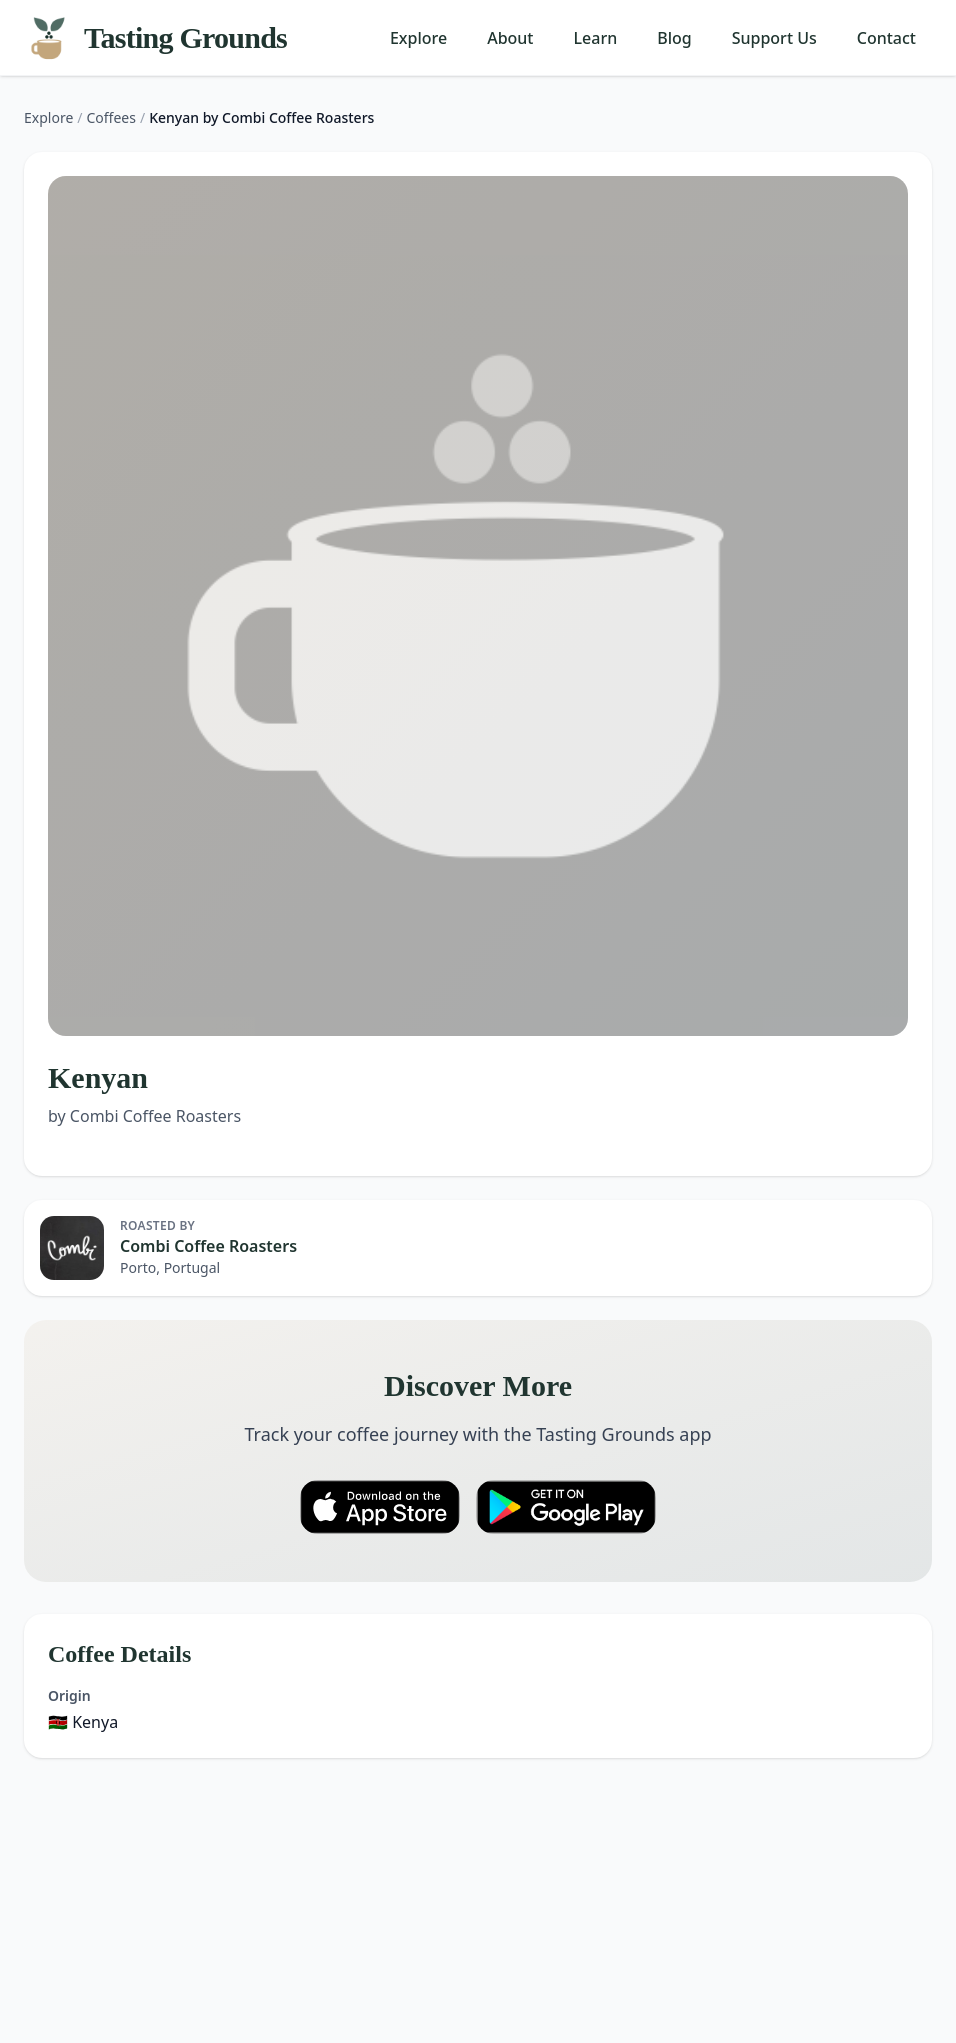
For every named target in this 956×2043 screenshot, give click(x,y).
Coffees (111, 117)
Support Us (774, 38)
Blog (674, 38)
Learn (596, 38)
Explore (418, 38)
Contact (886, 38)
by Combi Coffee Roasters (144, 1116)
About (510, 38)
